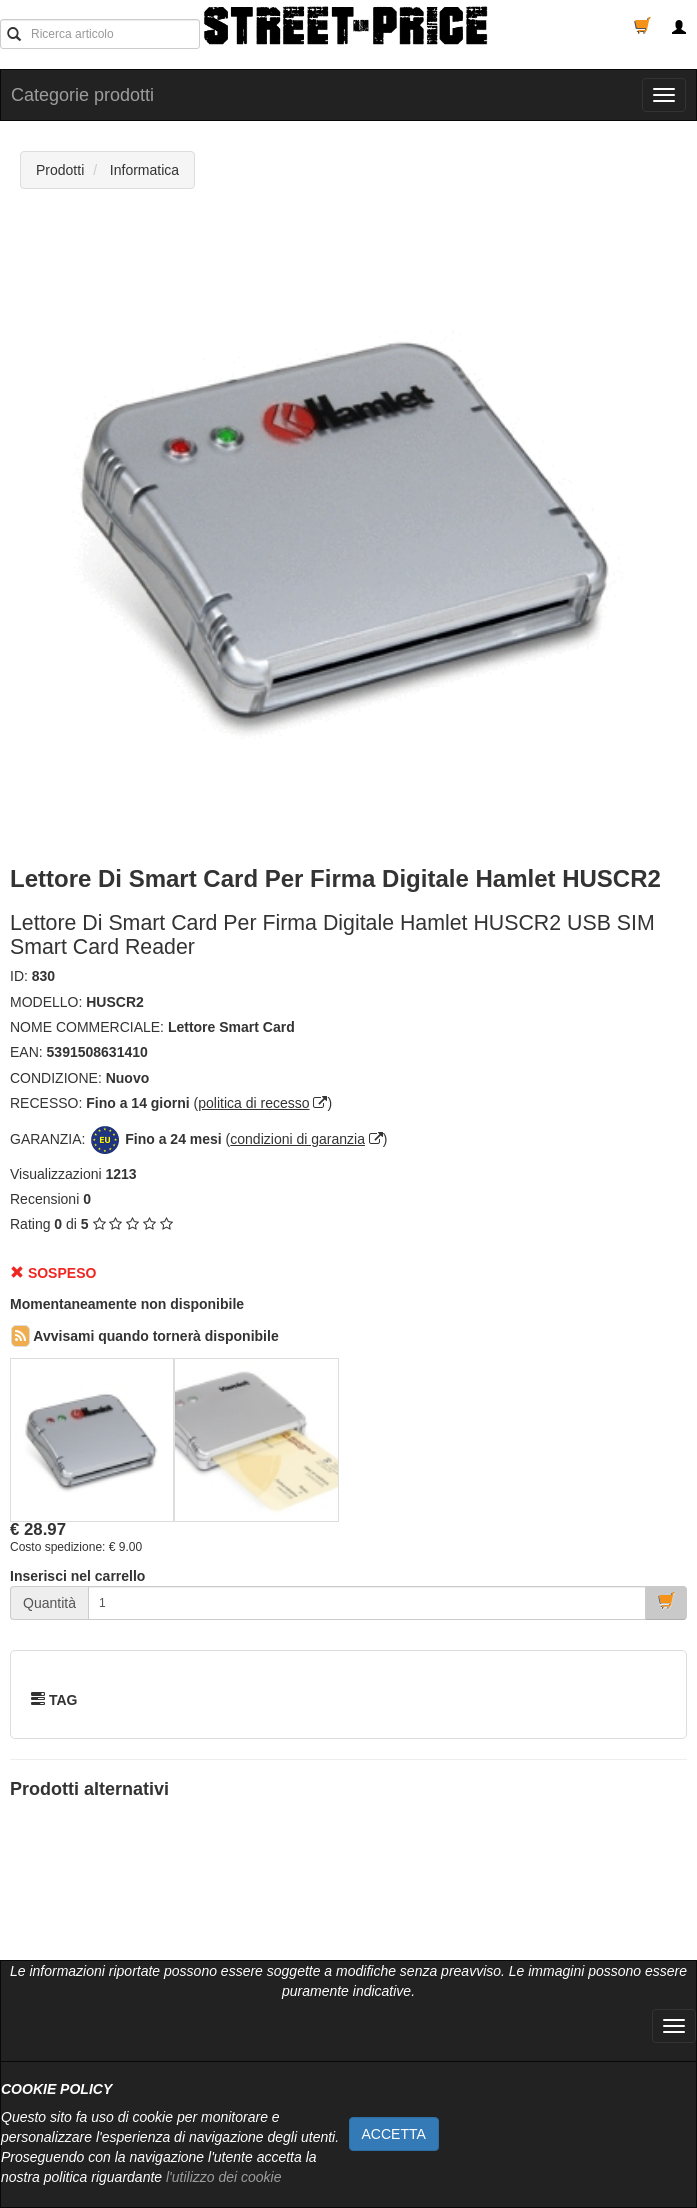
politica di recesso (253, 1103)
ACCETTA (394, 2134)
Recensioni (44, 1199)
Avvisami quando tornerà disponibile (145, 1336)
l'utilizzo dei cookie (224, 2177)
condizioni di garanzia (297, 1139)
